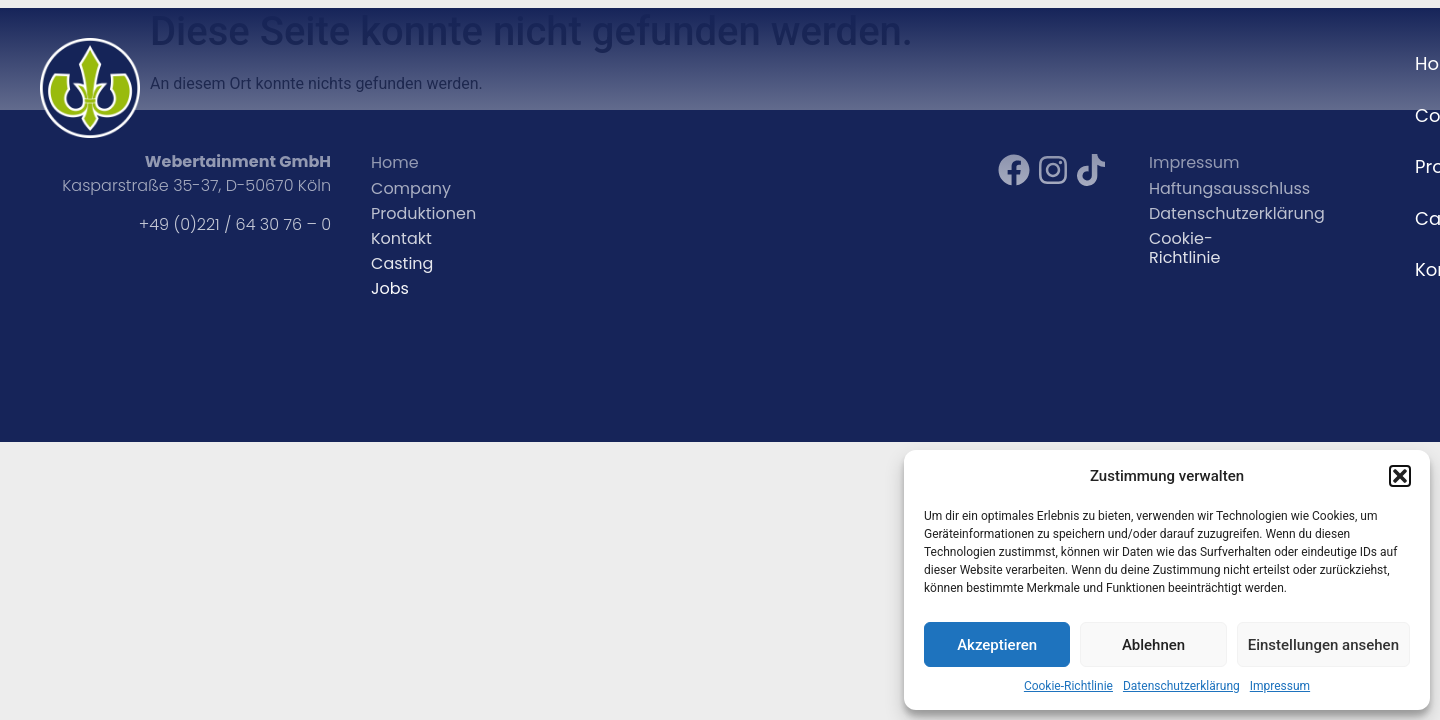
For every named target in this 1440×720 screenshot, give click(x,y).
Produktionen (423, 213)
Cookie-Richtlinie (1068, 686)
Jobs (390, 288)
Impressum (1280, 686)
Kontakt (1351, 63)
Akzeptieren (997, 645)
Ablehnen (1153, 645)
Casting (1251, 63)
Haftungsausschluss (1229, 188)
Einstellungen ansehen (1323, 645)
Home (939, 63)
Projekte (1150, 63)
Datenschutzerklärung (1181, 686)
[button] (1400, 476)
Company (1040, 63)
